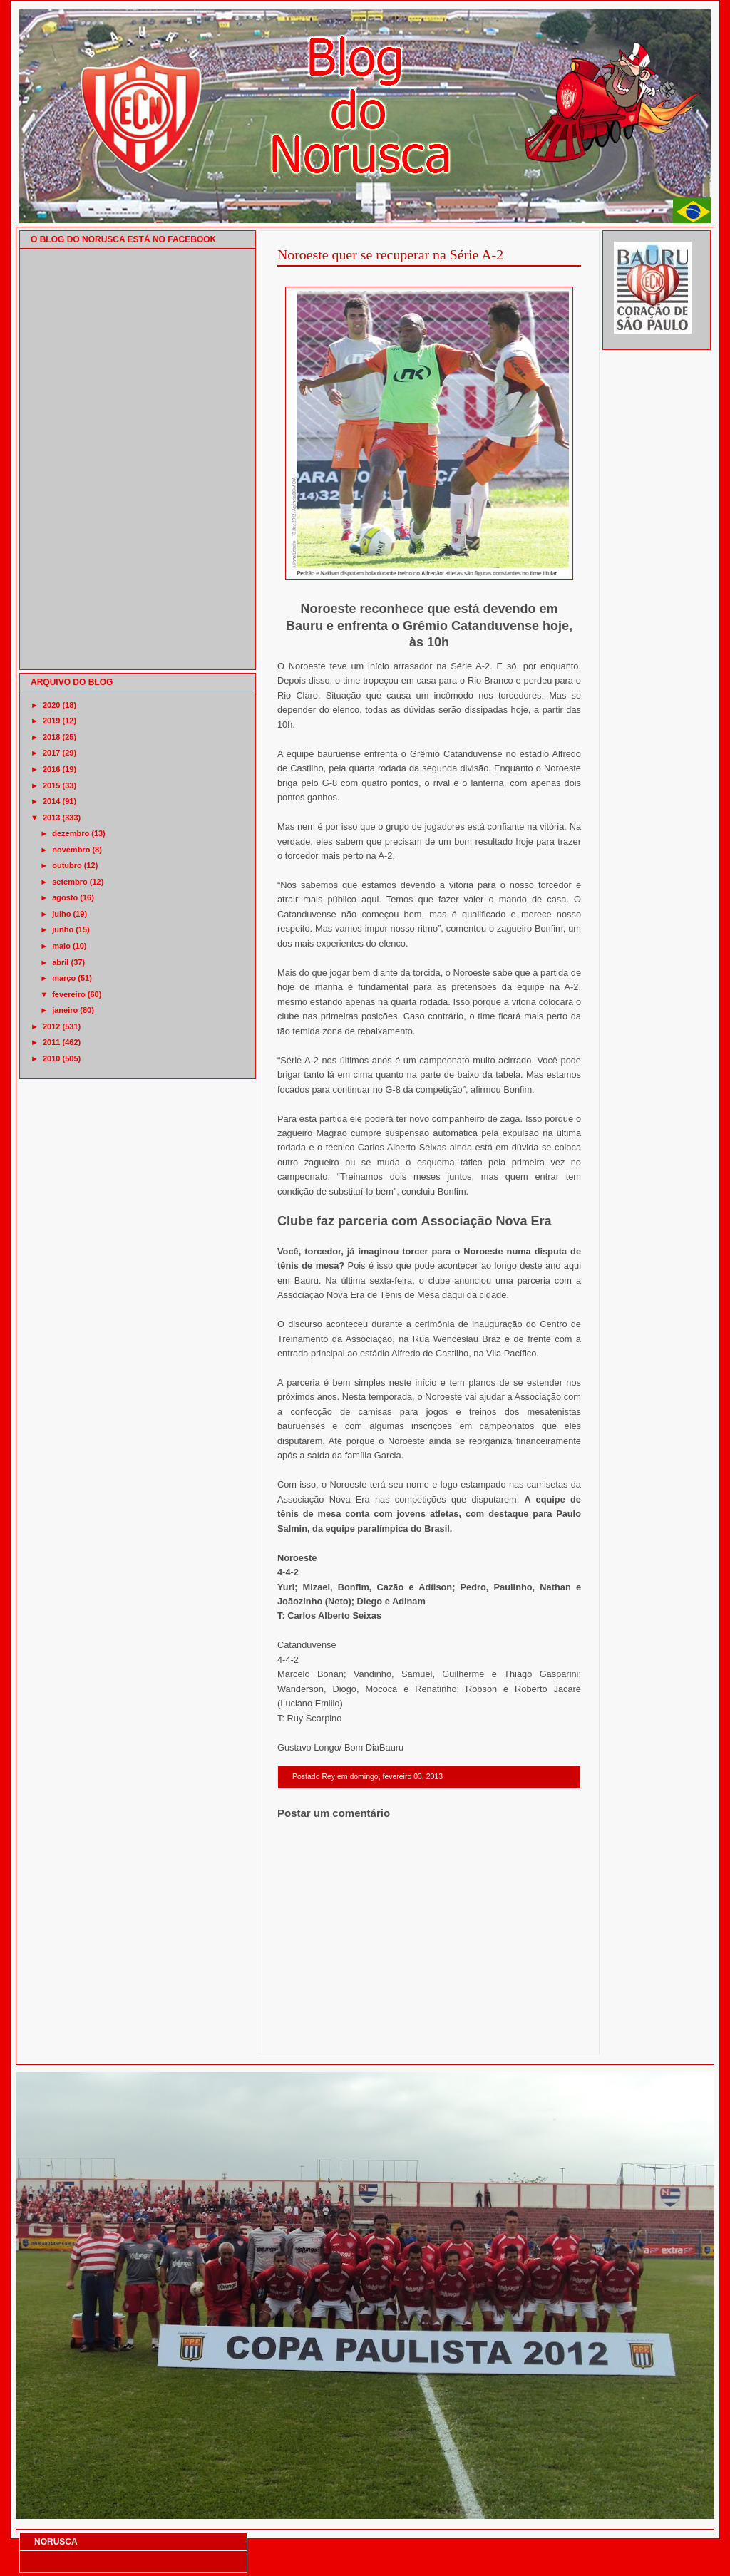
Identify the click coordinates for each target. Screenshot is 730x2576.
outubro (67, 865)
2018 (51, 737)
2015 (51, 785)
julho (61, 914)
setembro (70, 881)
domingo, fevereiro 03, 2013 (396, 1777)
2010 (51, 1058)
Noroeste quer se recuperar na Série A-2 (390, 254)
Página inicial (431, 2035)
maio (61, 946)
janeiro (65, 1010)
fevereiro (68, 994)
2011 (51, 1042)
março (64, 978)
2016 (51, 769)
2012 (51, 1026)
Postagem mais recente (316, 2035)
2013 (51, 817)
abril (60, 962)
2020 (51, 705)
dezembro (70, 833)
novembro (71, 849)
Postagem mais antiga (544, 2035)
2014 (51, 801)
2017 (51, 752)
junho (62, 929)
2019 (51, 720)
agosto (65, 897)
